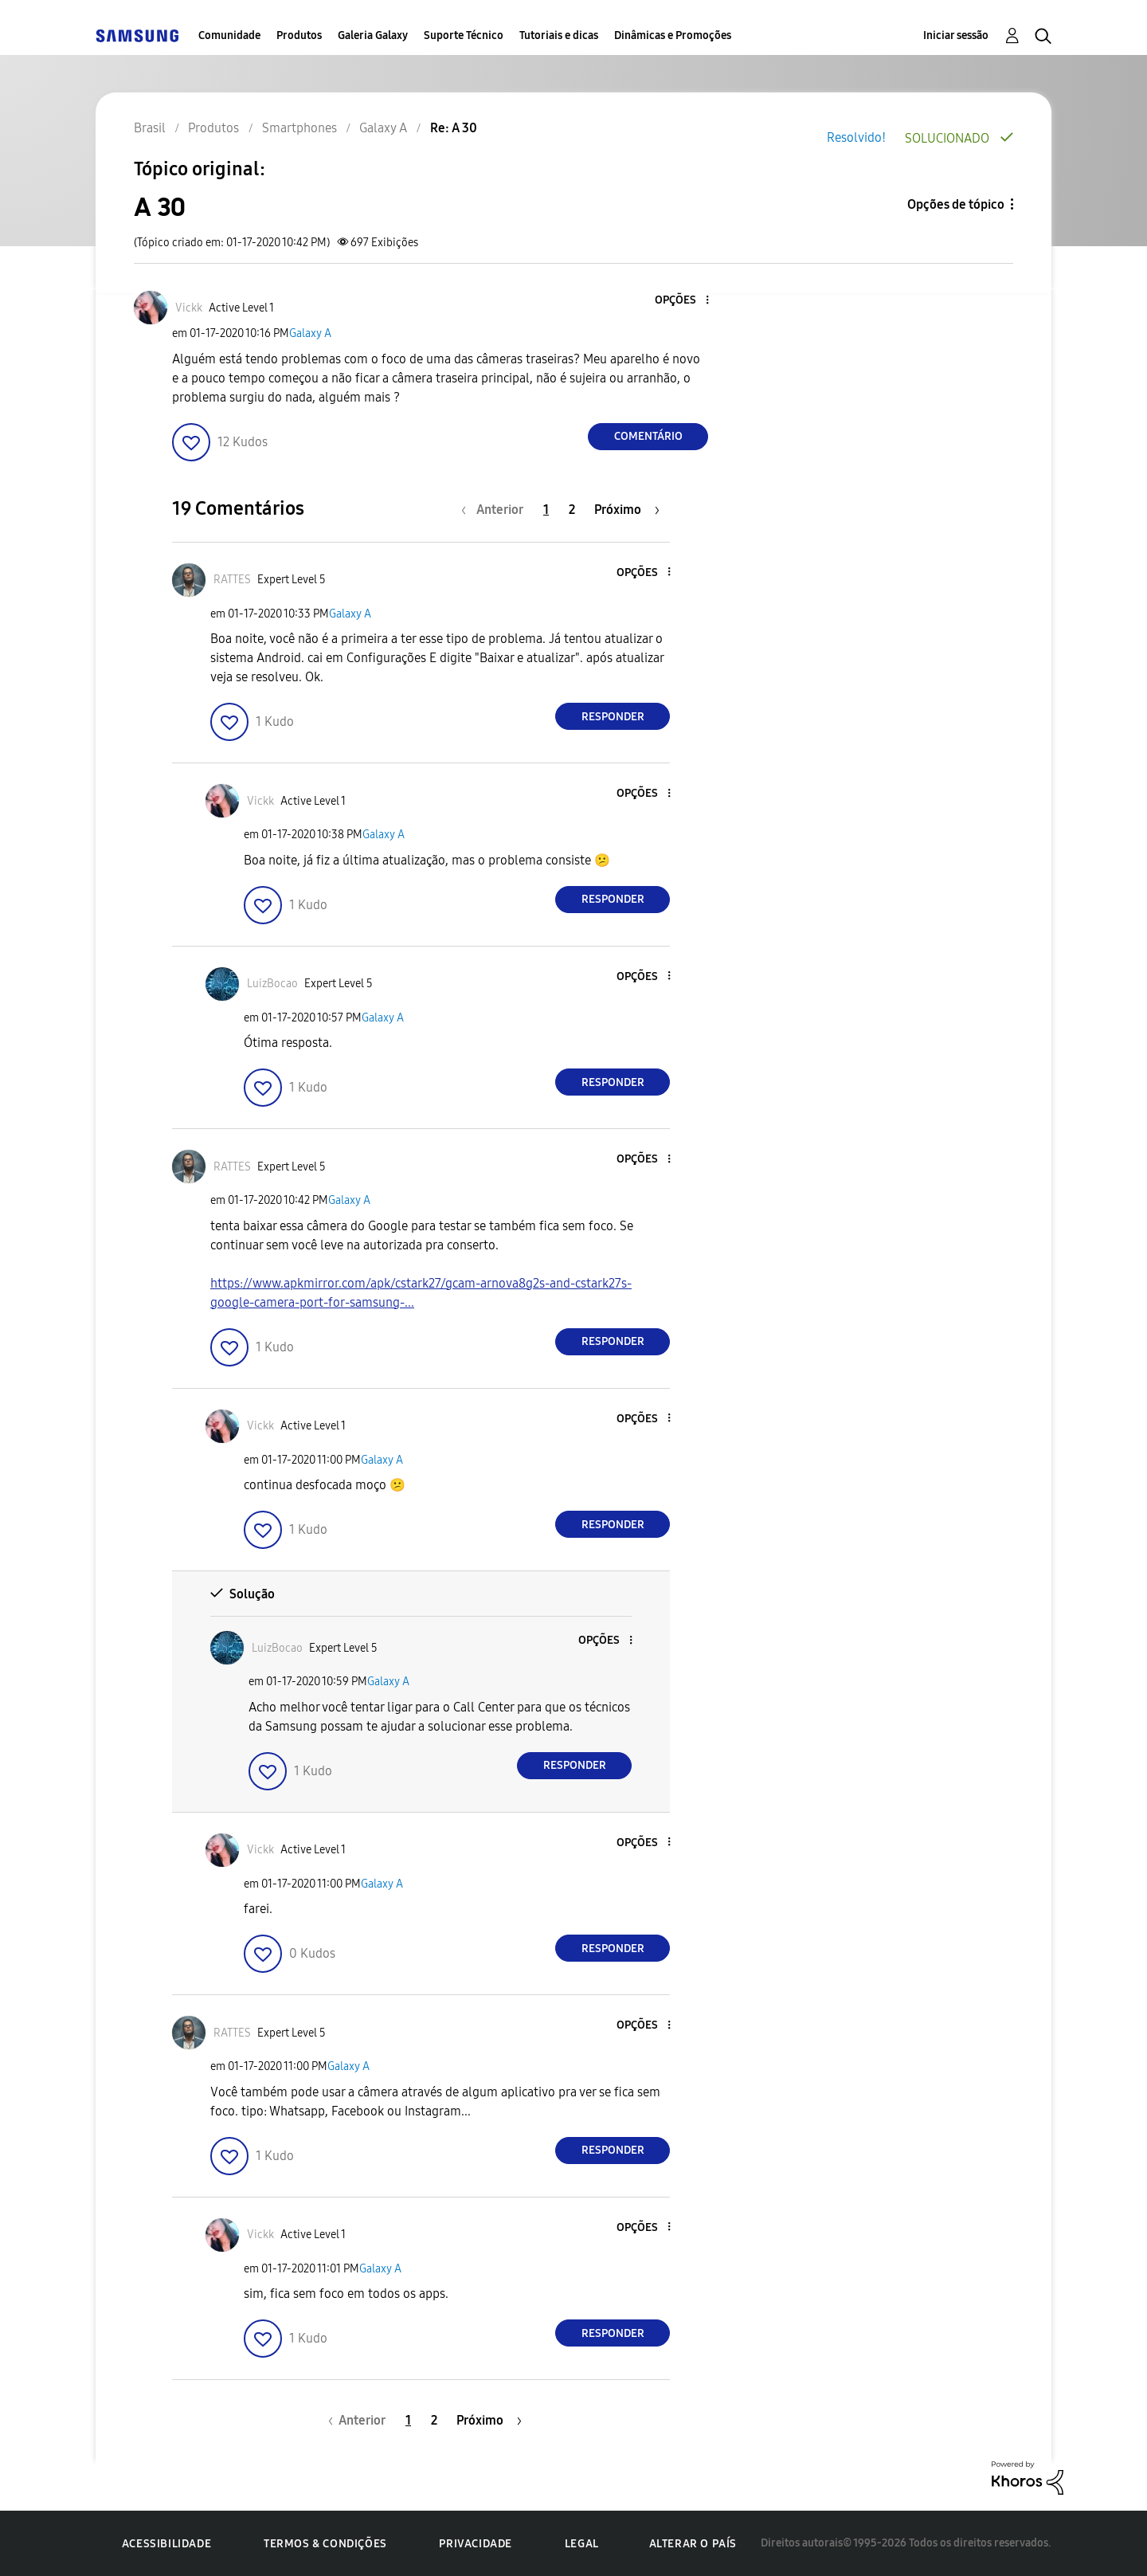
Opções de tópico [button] (955, 204)
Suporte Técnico (463, 35)
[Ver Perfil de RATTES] (232, 579)
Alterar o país (693, 2544)
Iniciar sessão (955, 35)
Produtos (299, 35)
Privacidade (475, 2544)
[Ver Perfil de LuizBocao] (272, 983)
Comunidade (229, 35)
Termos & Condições (325, 2544)
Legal (582, 2544)
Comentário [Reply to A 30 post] (648, 436)
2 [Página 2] (572, 509)
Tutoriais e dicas (558, 35)
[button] (681, 300)
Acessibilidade (166, 2544)
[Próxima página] (627, 509)
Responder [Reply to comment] (612, 716)
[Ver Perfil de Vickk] (188, 308)
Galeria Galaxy (373, 35)
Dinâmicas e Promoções (672, 35)
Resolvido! (856, 137)
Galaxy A (310, 333)
